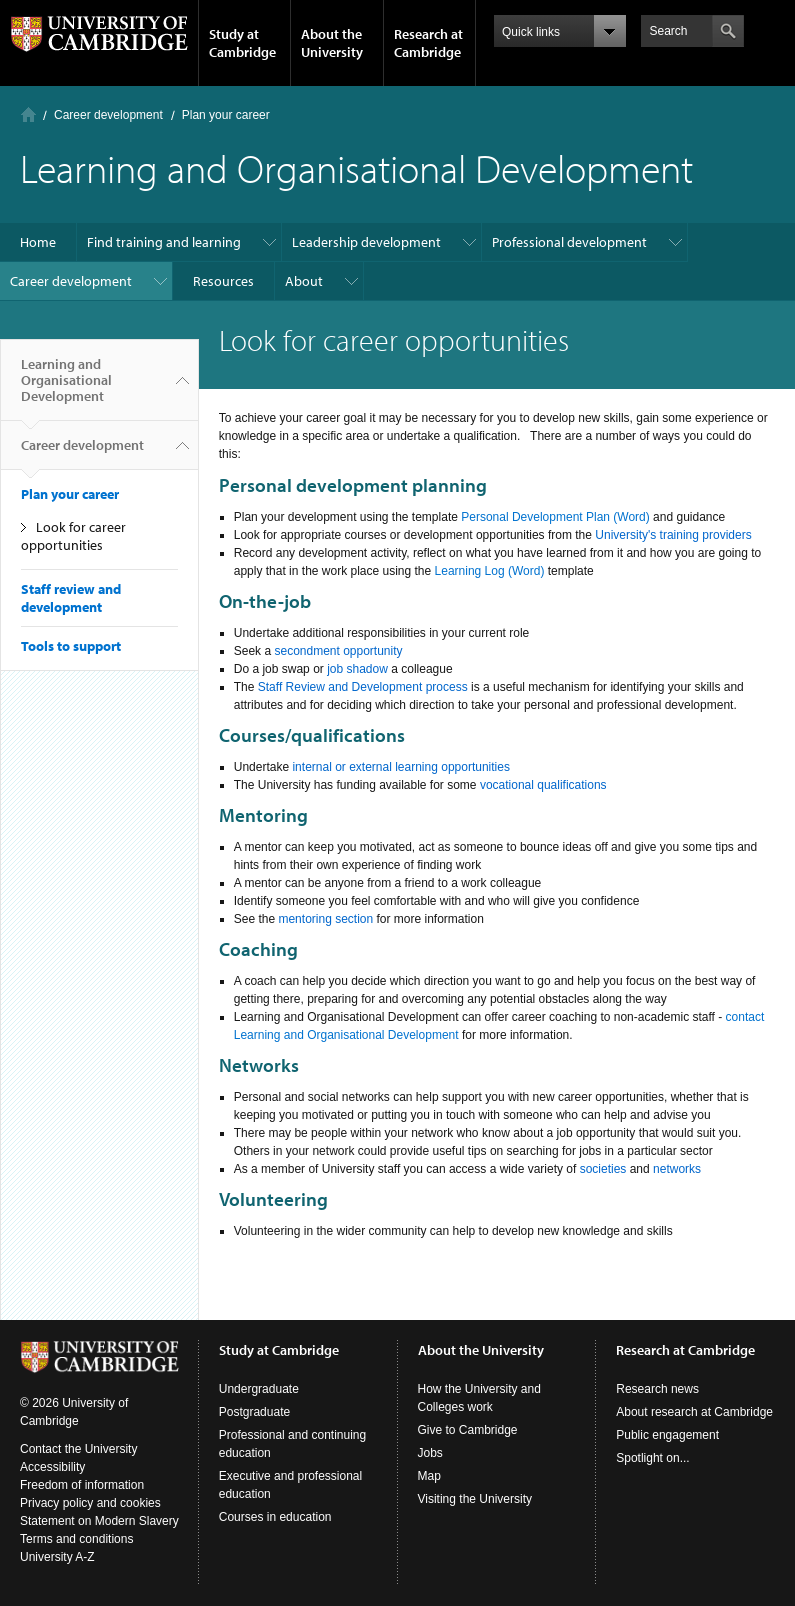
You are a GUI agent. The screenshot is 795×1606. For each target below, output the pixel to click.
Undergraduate (259, 1389)
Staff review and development (71, 598)
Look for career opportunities (73, 536)
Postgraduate (254, 1412)
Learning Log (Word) (490, 571)
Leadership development (366, 242)
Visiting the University (475, 1499)
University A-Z (57, 1557)
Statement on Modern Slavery (99, 1521)
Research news (657, 1389)
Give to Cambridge (468, 1430)
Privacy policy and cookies (90, 1503)
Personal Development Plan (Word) (555, 517)
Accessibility (52, 1467)
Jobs (430, 1453)
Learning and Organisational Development (66, 388)
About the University (332, 43)
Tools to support (71, 646)
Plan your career (226, 115)
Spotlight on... (652, 1458)
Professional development (569, 242)
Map (429, 1476)
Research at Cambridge (428, 43)
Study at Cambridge (242, 43)
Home (28, 114)
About (304, 281)
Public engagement (667, 1435)
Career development (108, 115)
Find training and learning (164, 242)
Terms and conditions (76, 1539)
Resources (223, 281)
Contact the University (78, 1449)
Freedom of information (82, 1485)
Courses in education (275, 1517)
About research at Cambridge (694, 1412)
